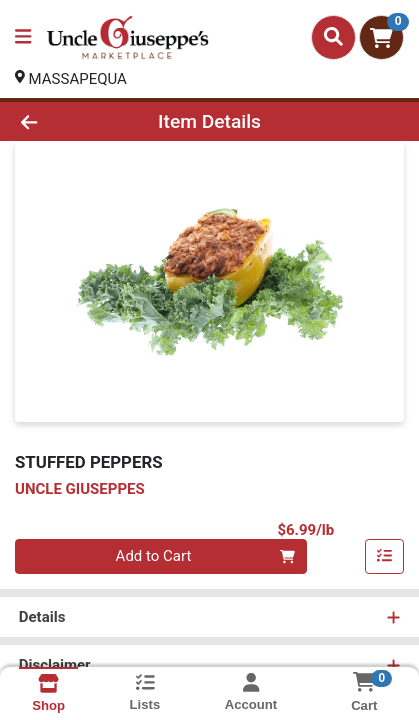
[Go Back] (63, 121)
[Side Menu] (23, 37)
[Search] (333, 37)
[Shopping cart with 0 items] (381, 37)
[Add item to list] (385, 557)
